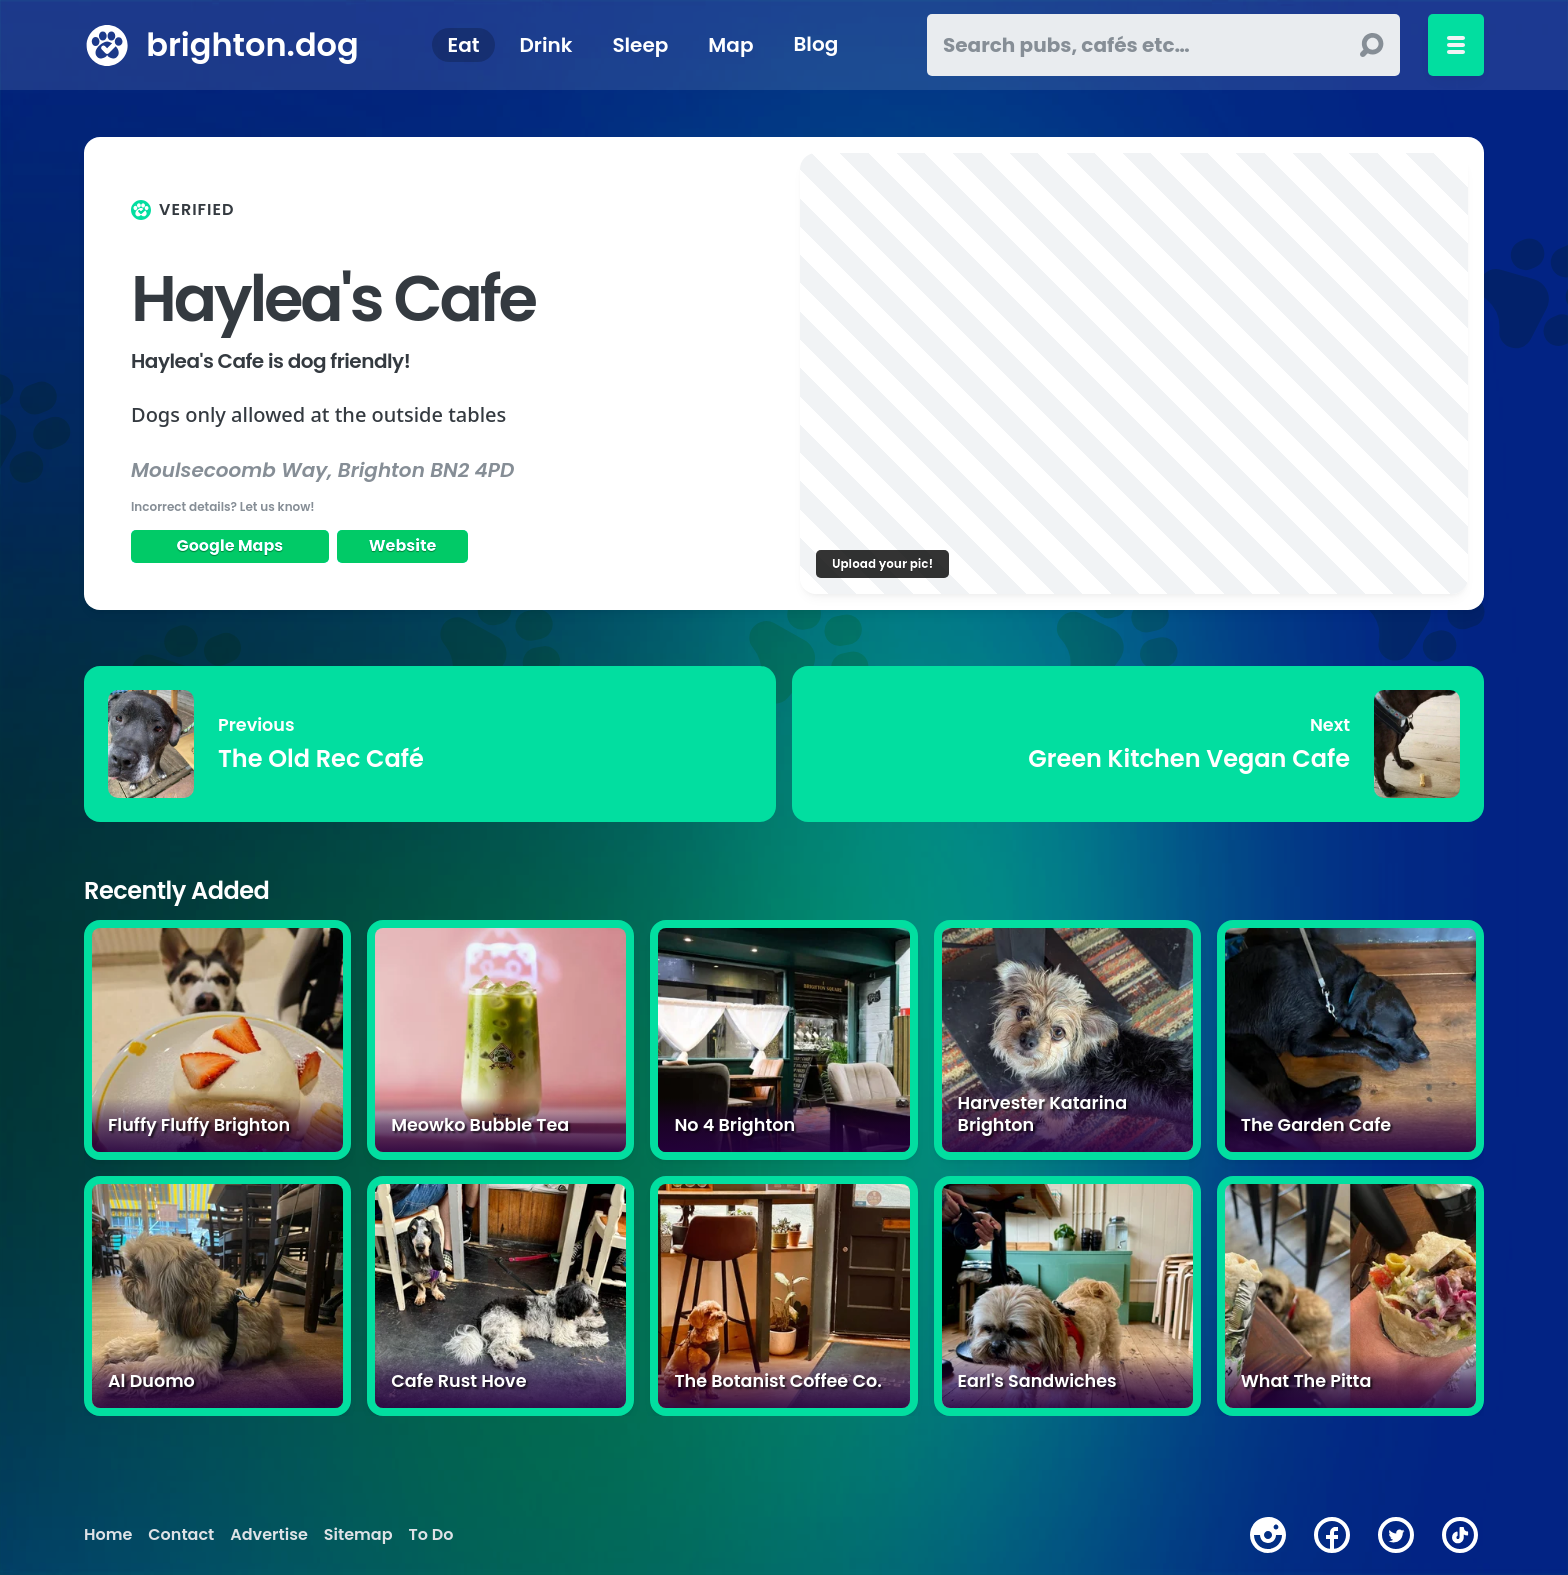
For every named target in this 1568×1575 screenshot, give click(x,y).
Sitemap (358, 1535)
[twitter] (1396, 1535)
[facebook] (1332, 1535)
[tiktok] (1460, 1535)
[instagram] (1268, 1535)
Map (730, 45)
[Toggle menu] (1456, 45)
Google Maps (229, 545)
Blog (815, 45)
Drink (545, 45)
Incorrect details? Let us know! (223, 506)
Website (403, 545)
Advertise (268, 1535)
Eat (464, 45)
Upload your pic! (882, 563)
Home (108, 1535)
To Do (431, 1535)
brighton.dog (252, 44)
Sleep (640, 45)
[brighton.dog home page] (107, 45)
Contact (181, 1535)
